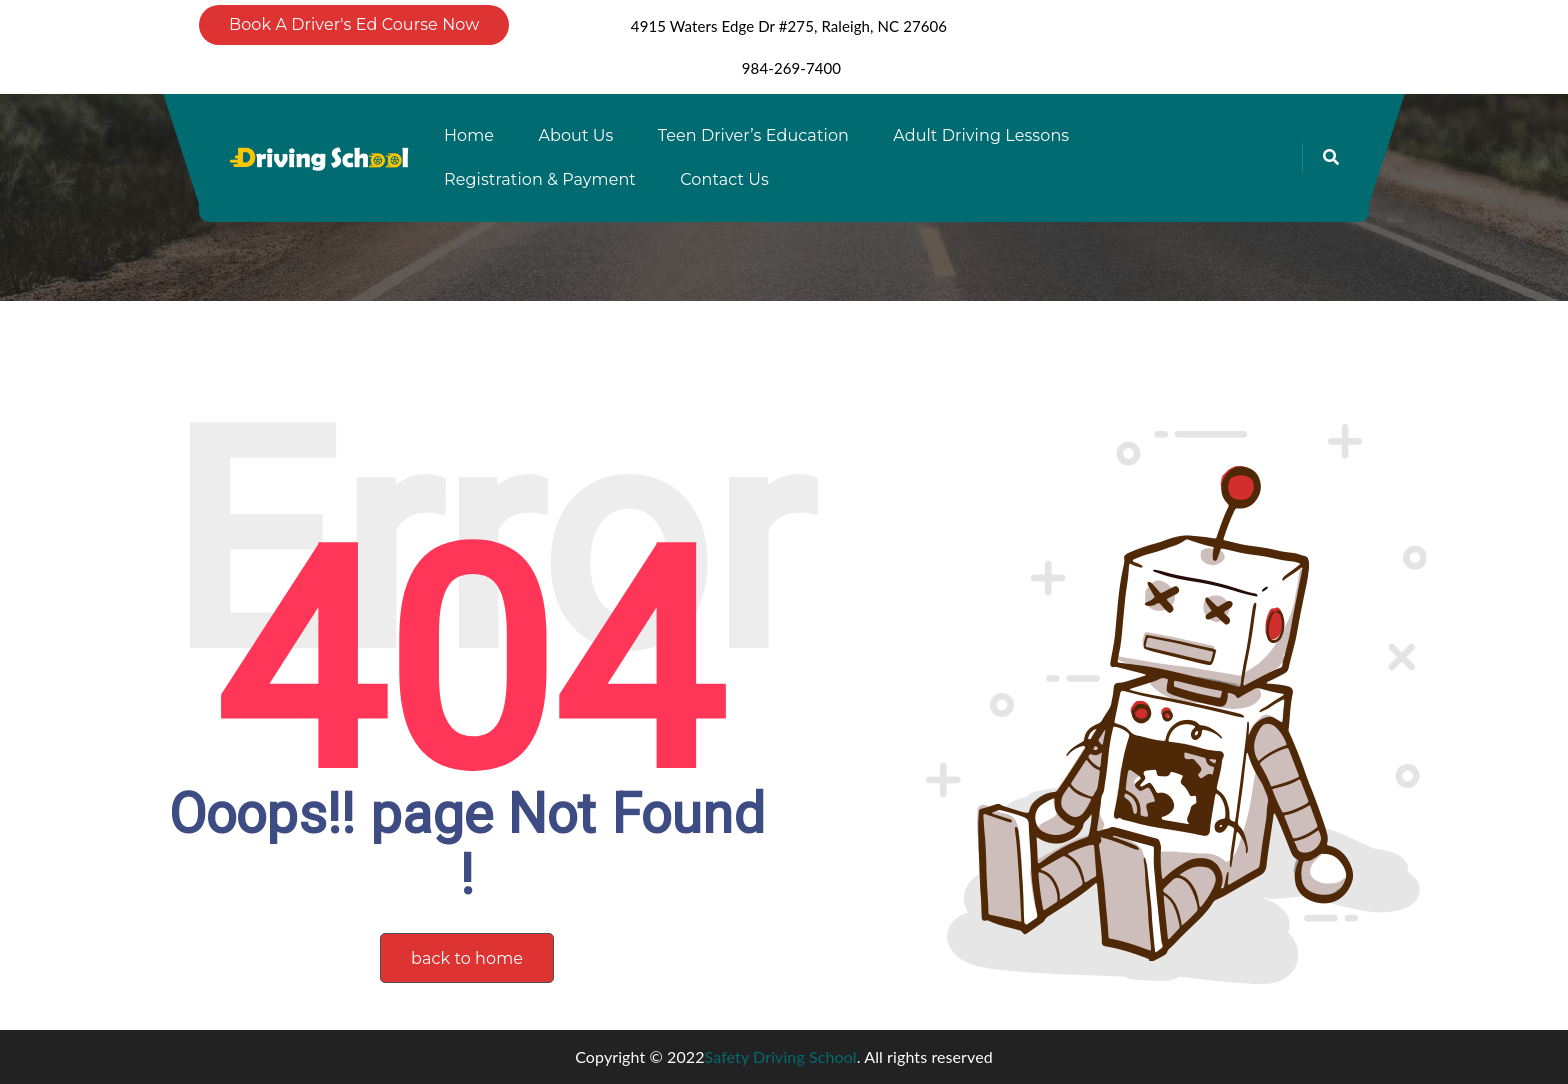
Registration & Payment (540, 179)
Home (469, 135)
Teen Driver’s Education (753, 135)
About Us (575, 135)
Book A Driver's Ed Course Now (354, 24)
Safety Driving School (781, 1056)
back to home (467, 958)
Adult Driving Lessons (981, 135)
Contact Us (724, 179)
